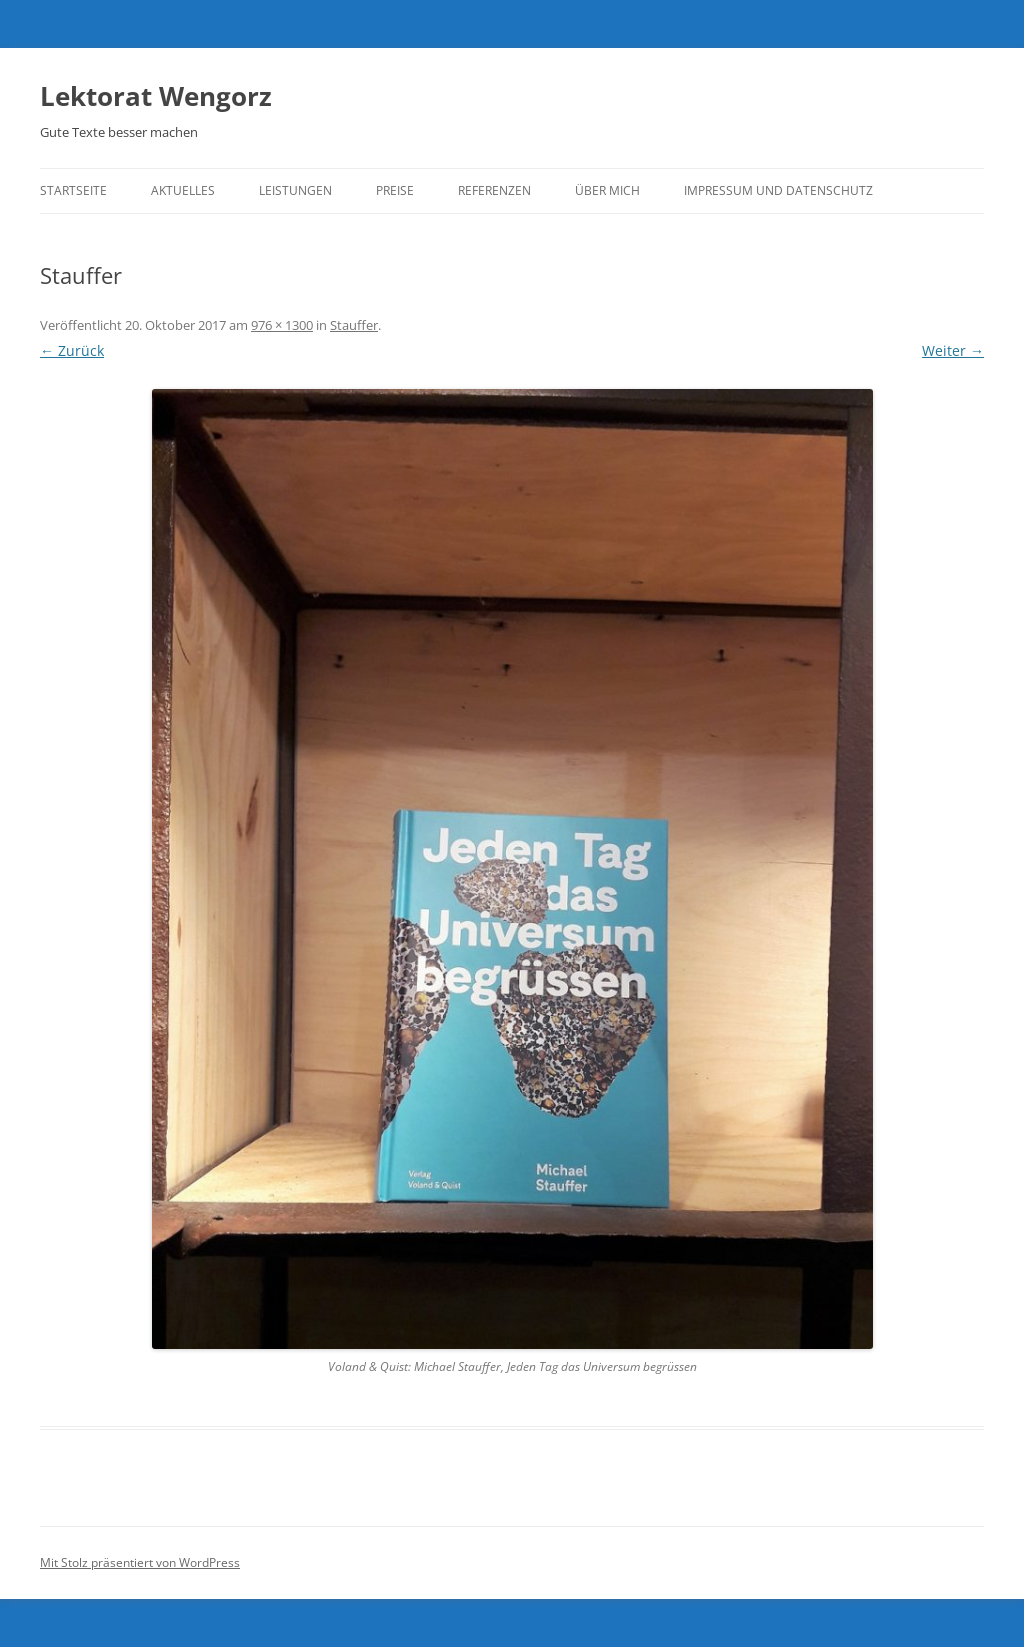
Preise (395, 190)
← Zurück (72, 350)
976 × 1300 (282, 325)
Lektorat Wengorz (156, 96)
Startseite (73, 190)
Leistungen (295, 190)
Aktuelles (183, 190)
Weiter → (953, 350)
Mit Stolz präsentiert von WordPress (140, 1562)
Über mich (607, 190)
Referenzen (494, 190)
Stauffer (354, 325)
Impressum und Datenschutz (778, 190)
